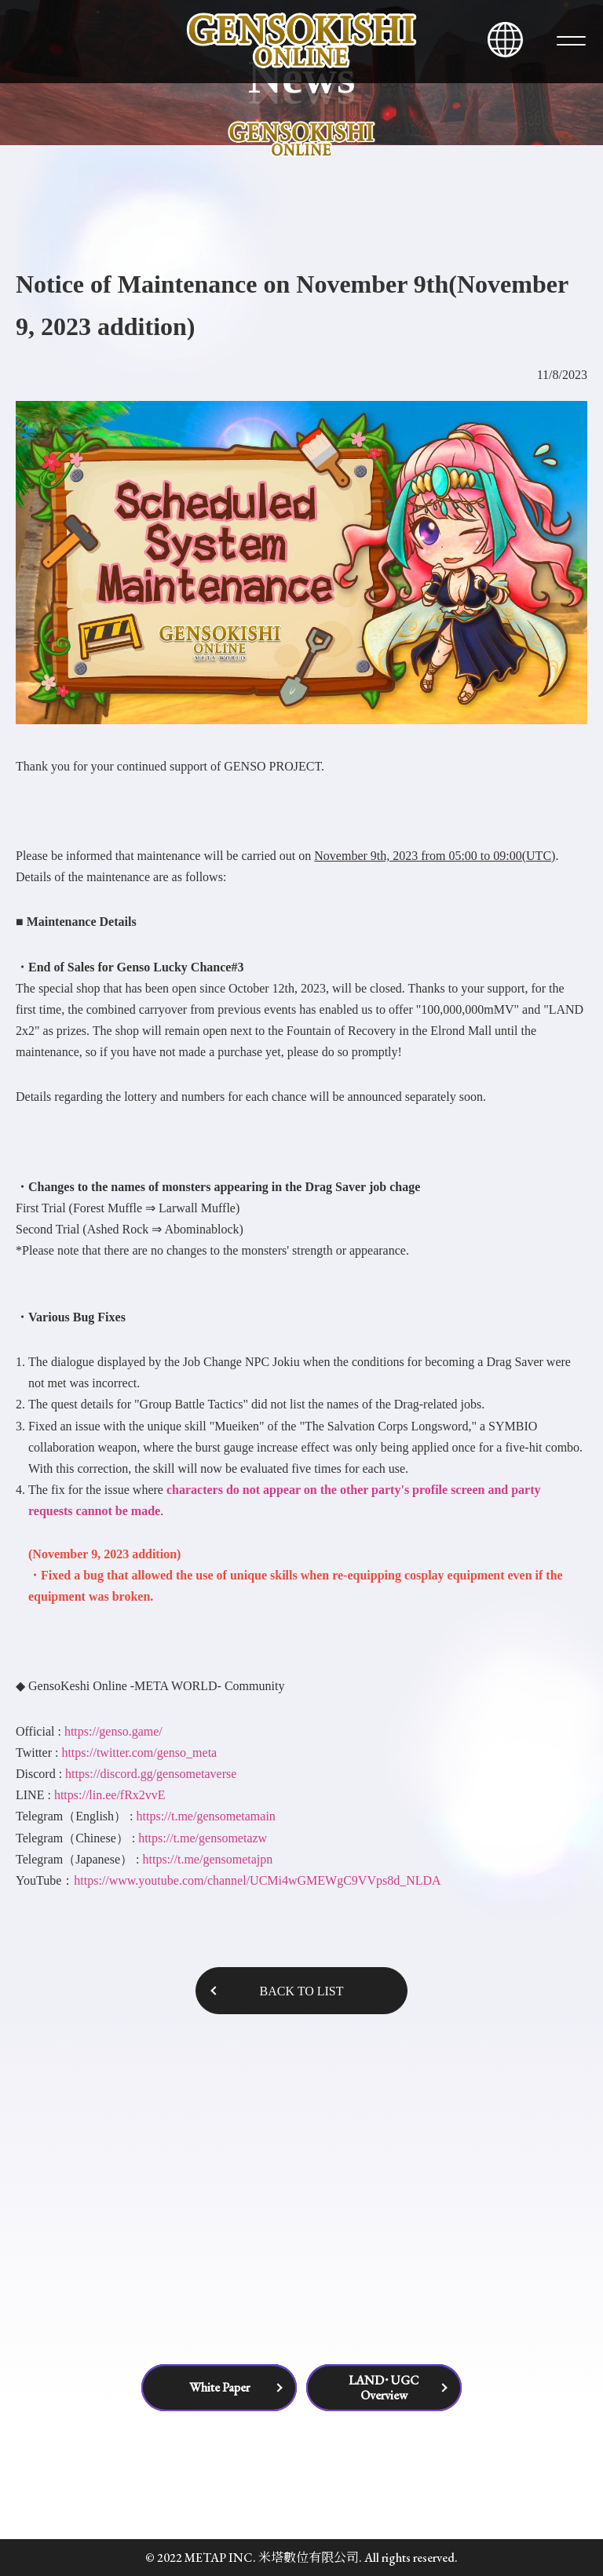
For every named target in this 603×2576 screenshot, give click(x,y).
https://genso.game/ (113, 1731)
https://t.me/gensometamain (206, 1816)
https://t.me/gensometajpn (207, 1859)
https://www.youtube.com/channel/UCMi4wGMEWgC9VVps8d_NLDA (257, 1880)
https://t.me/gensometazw (202, 1838)
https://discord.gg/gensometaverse (150, 1773)
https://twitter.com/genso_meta (139, 1752)
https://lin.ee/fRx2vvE (110, 1795)
